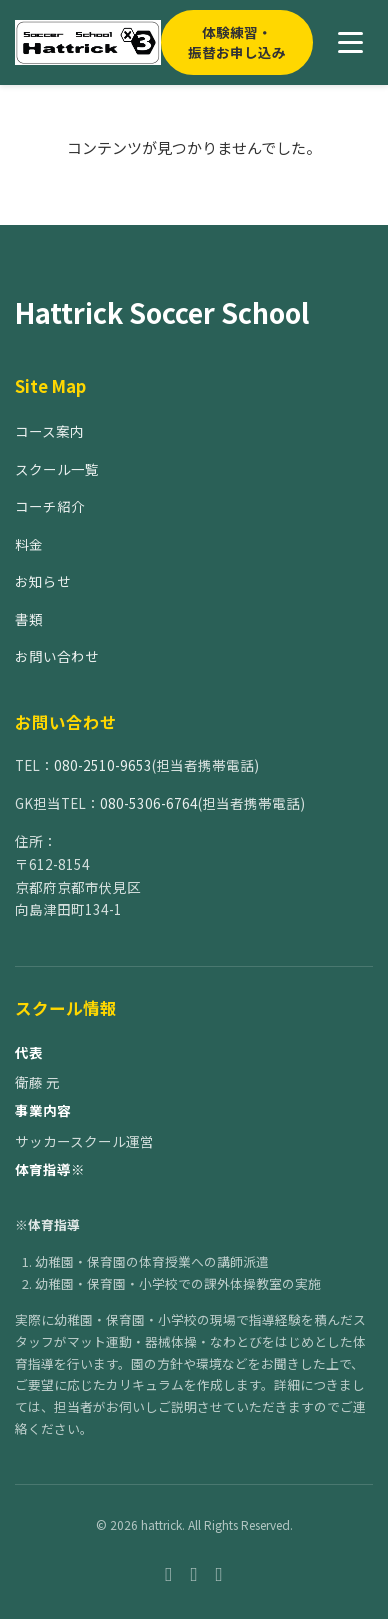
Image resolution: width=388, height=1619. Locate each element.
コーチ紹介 (50, 506)
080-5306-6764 (149, 803)
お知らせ (43, 581)
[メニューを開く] (350, 42)
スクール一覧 (57, 469)
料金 (29, 544)
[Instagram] (193, 1572)
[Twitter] (219, 1572)
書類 (29, 619)
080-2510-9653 (103, 765)
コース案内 (49, 431)
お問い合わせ (57, 656)
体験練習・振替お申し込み (237, 42)
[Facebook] (168, 1572)
